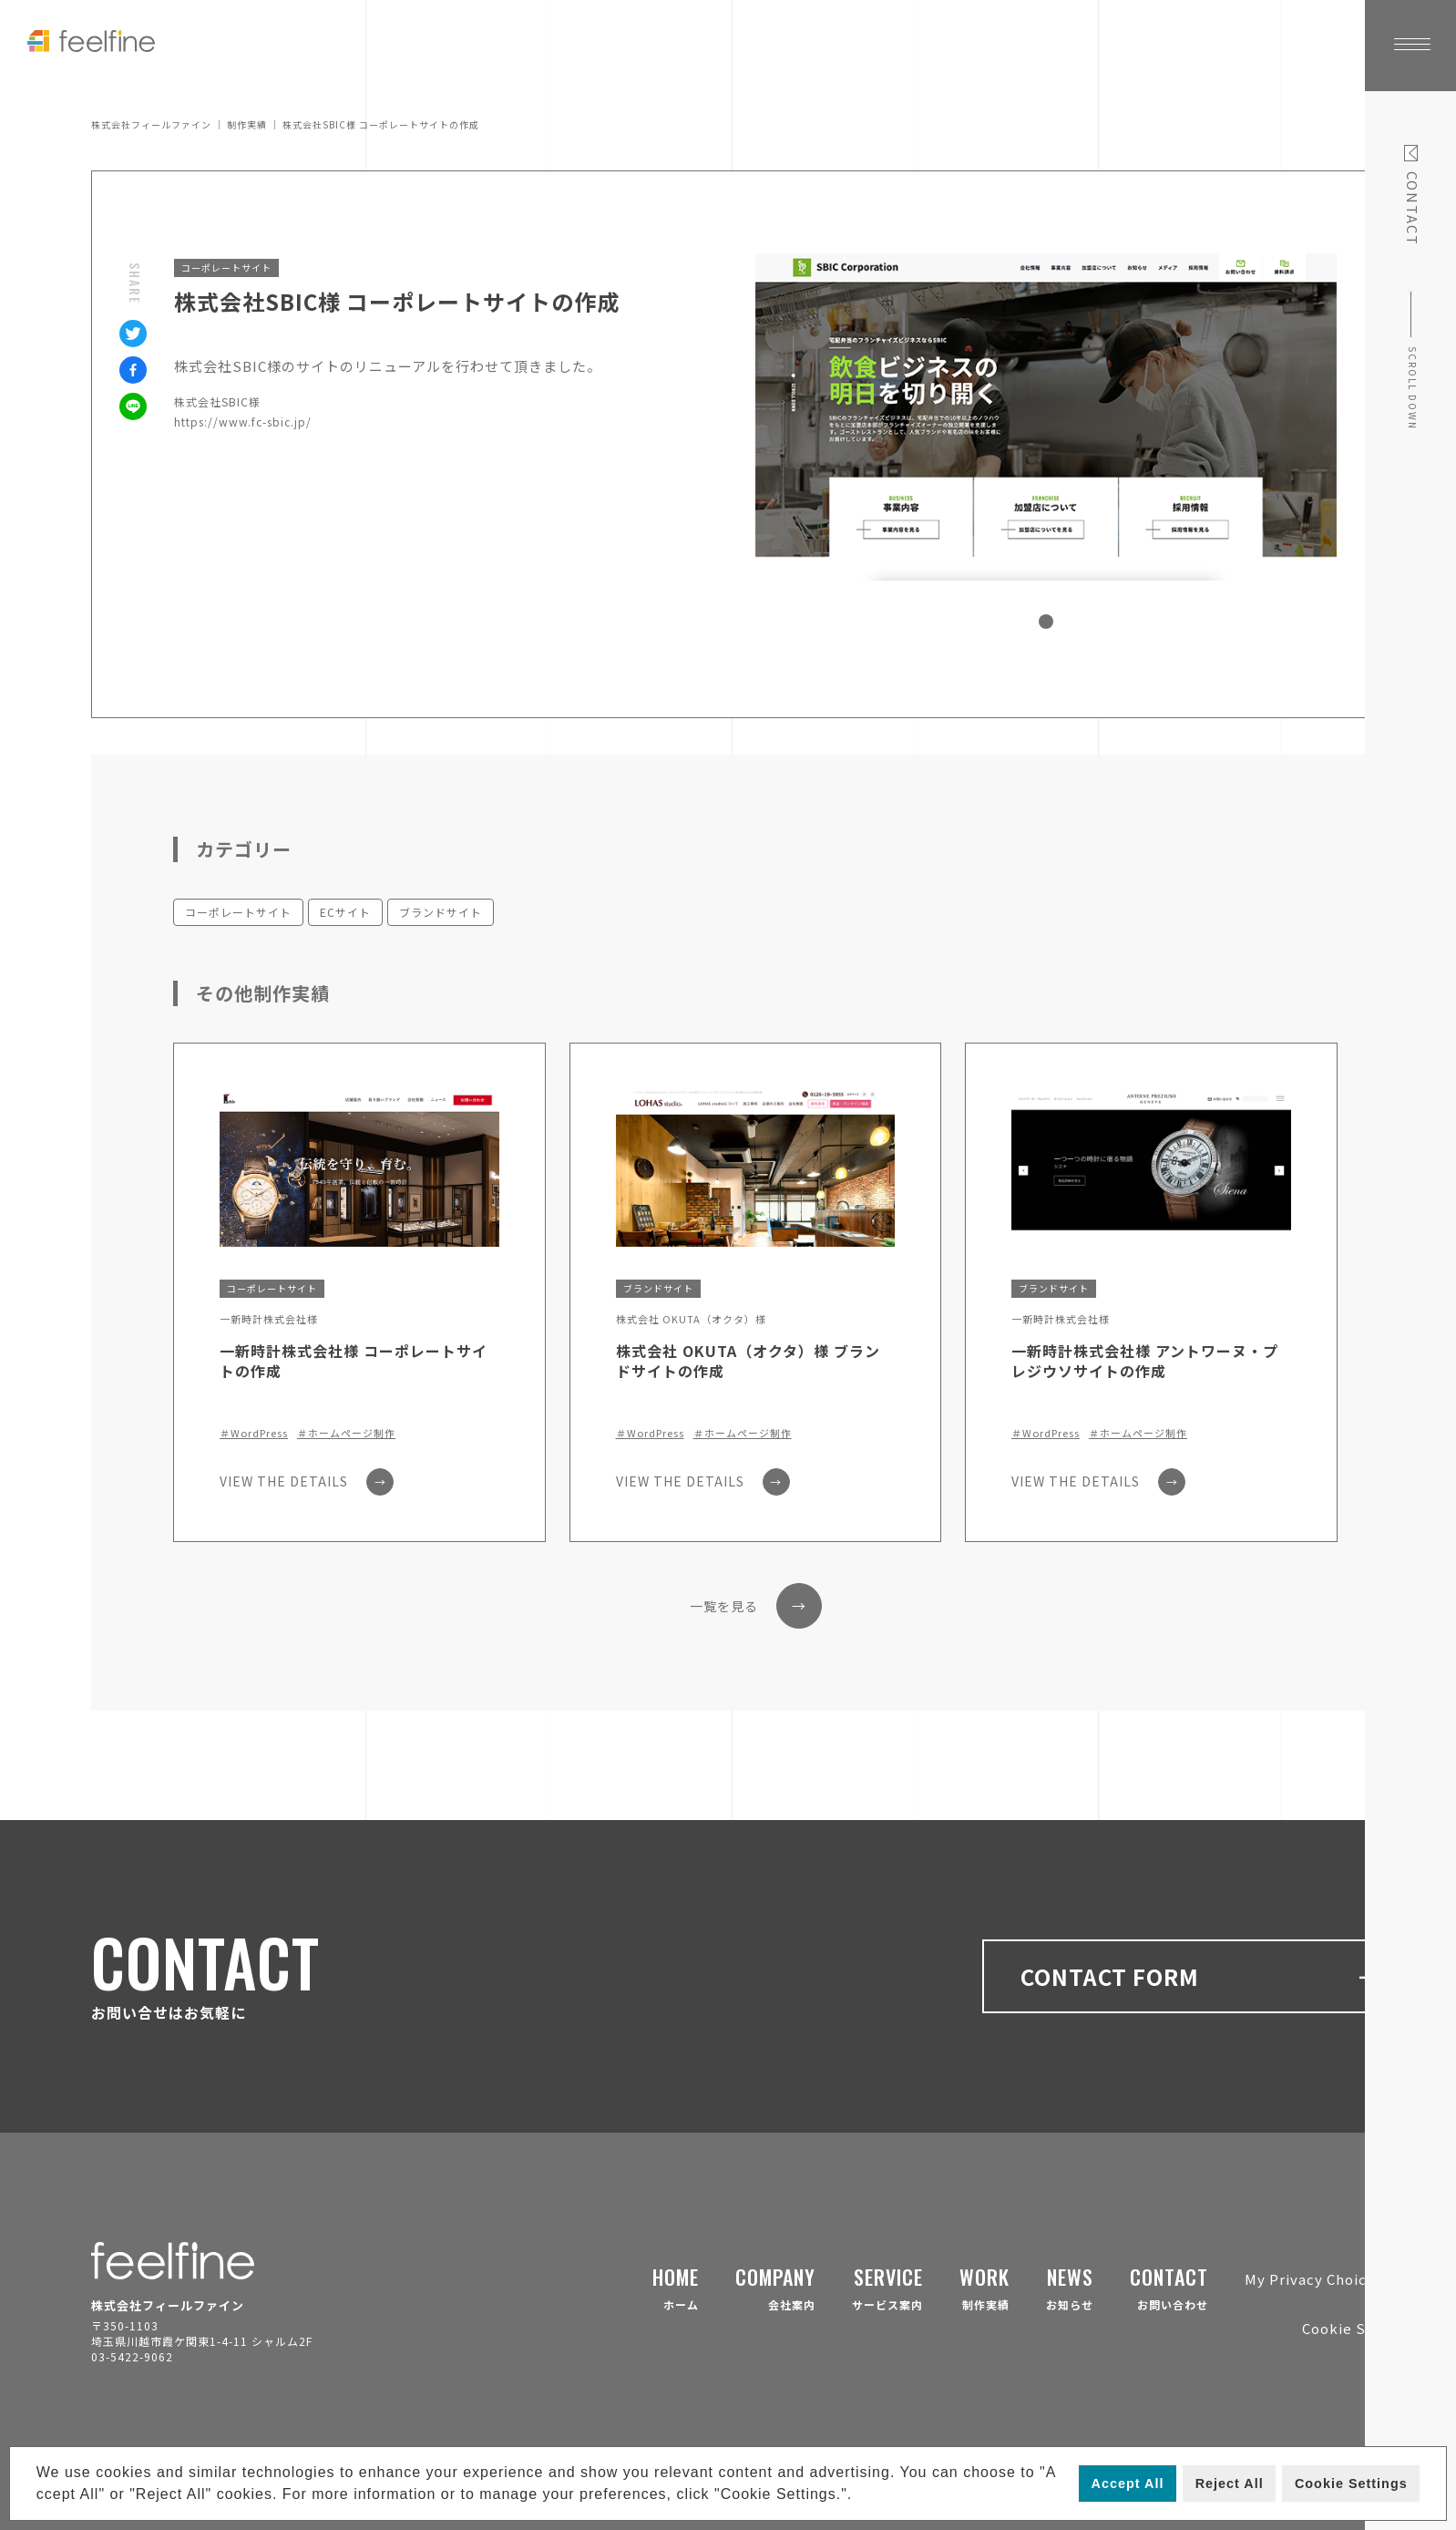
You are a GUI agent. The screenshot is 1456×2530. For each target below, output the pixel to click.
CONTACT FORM (1200, 1976)
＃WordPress (254, 1433)
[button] (860, 2496)
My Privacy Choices (1314, 2278)
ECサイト (345, 912)
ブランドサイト (440, 912)
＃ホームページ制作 (346, 1433)
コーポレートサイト (238, 912)
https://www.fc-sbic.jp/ (243, 422)
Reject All (1229, 2483)
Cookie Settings (1351, 2483)
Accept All (1128, 2483)
